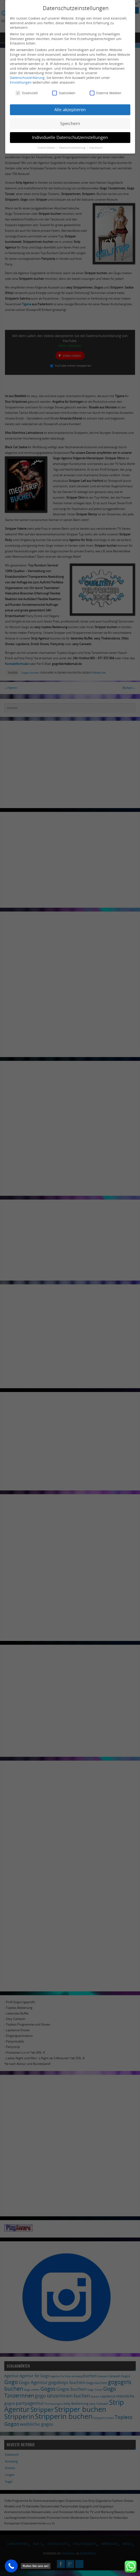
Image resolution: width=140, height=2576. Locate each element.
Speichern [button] (70, 123)
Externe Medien (105, 93)
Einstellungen (21, 82)
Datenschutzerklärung (27, 77)
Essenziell (27, 93)
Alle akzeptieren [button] (70, 109)
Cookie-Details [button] (47, 147)
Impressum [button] (95, 147)
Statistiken (63, 93)
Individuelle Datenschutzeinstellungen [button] (70, 137)
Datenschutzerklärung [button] (72, 147)
